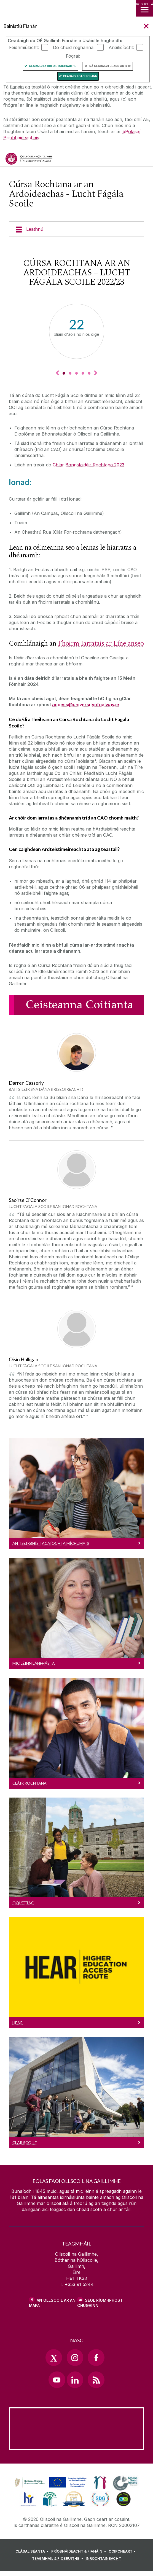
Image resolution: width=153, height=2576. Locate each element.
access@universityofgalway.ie (85, 704)
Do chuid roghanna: (74, 47)
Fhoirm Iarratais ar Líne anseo (101, 644)
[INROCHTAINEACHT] (103, 2558)
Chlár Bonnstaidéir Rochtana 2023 (88, 465)
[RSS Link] (96, 2379)
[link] (49, 2482)
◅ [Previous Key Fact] (57, 373)
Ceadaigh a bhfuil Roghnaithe (52, 66)
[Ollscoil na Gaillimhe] (29, 158)
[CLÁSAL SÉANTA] (32, 2551)
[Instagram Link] (75, 2357)
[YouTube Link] (57, 2379)
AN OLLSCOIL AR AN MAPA (52, 2303)
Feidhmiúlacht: (24, 47)
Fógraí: (73, 56)
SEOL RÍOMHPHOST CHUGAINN (100, 2303)
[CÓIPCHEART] (123, 2551)
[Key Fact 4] (82, 373)
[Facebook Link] (96, 2357)
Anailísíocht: (121, 47)
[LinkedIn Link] (75, 2379)
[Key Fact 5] (89, 373)
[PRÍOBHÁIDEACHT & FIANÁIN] (79, 2551)
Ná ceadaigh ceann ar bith (110, 66)
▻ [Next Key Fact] (95, 373)
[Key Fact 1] (63, 373)
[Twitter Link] (53, 2357)
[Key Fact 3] (76, 373)
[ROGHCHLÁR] (144, 8)
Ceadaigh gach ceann (80, 76)
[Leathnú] (76, 229)
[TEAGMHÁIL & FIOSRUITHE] (58, 2558)
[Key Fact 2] (70, 373)
